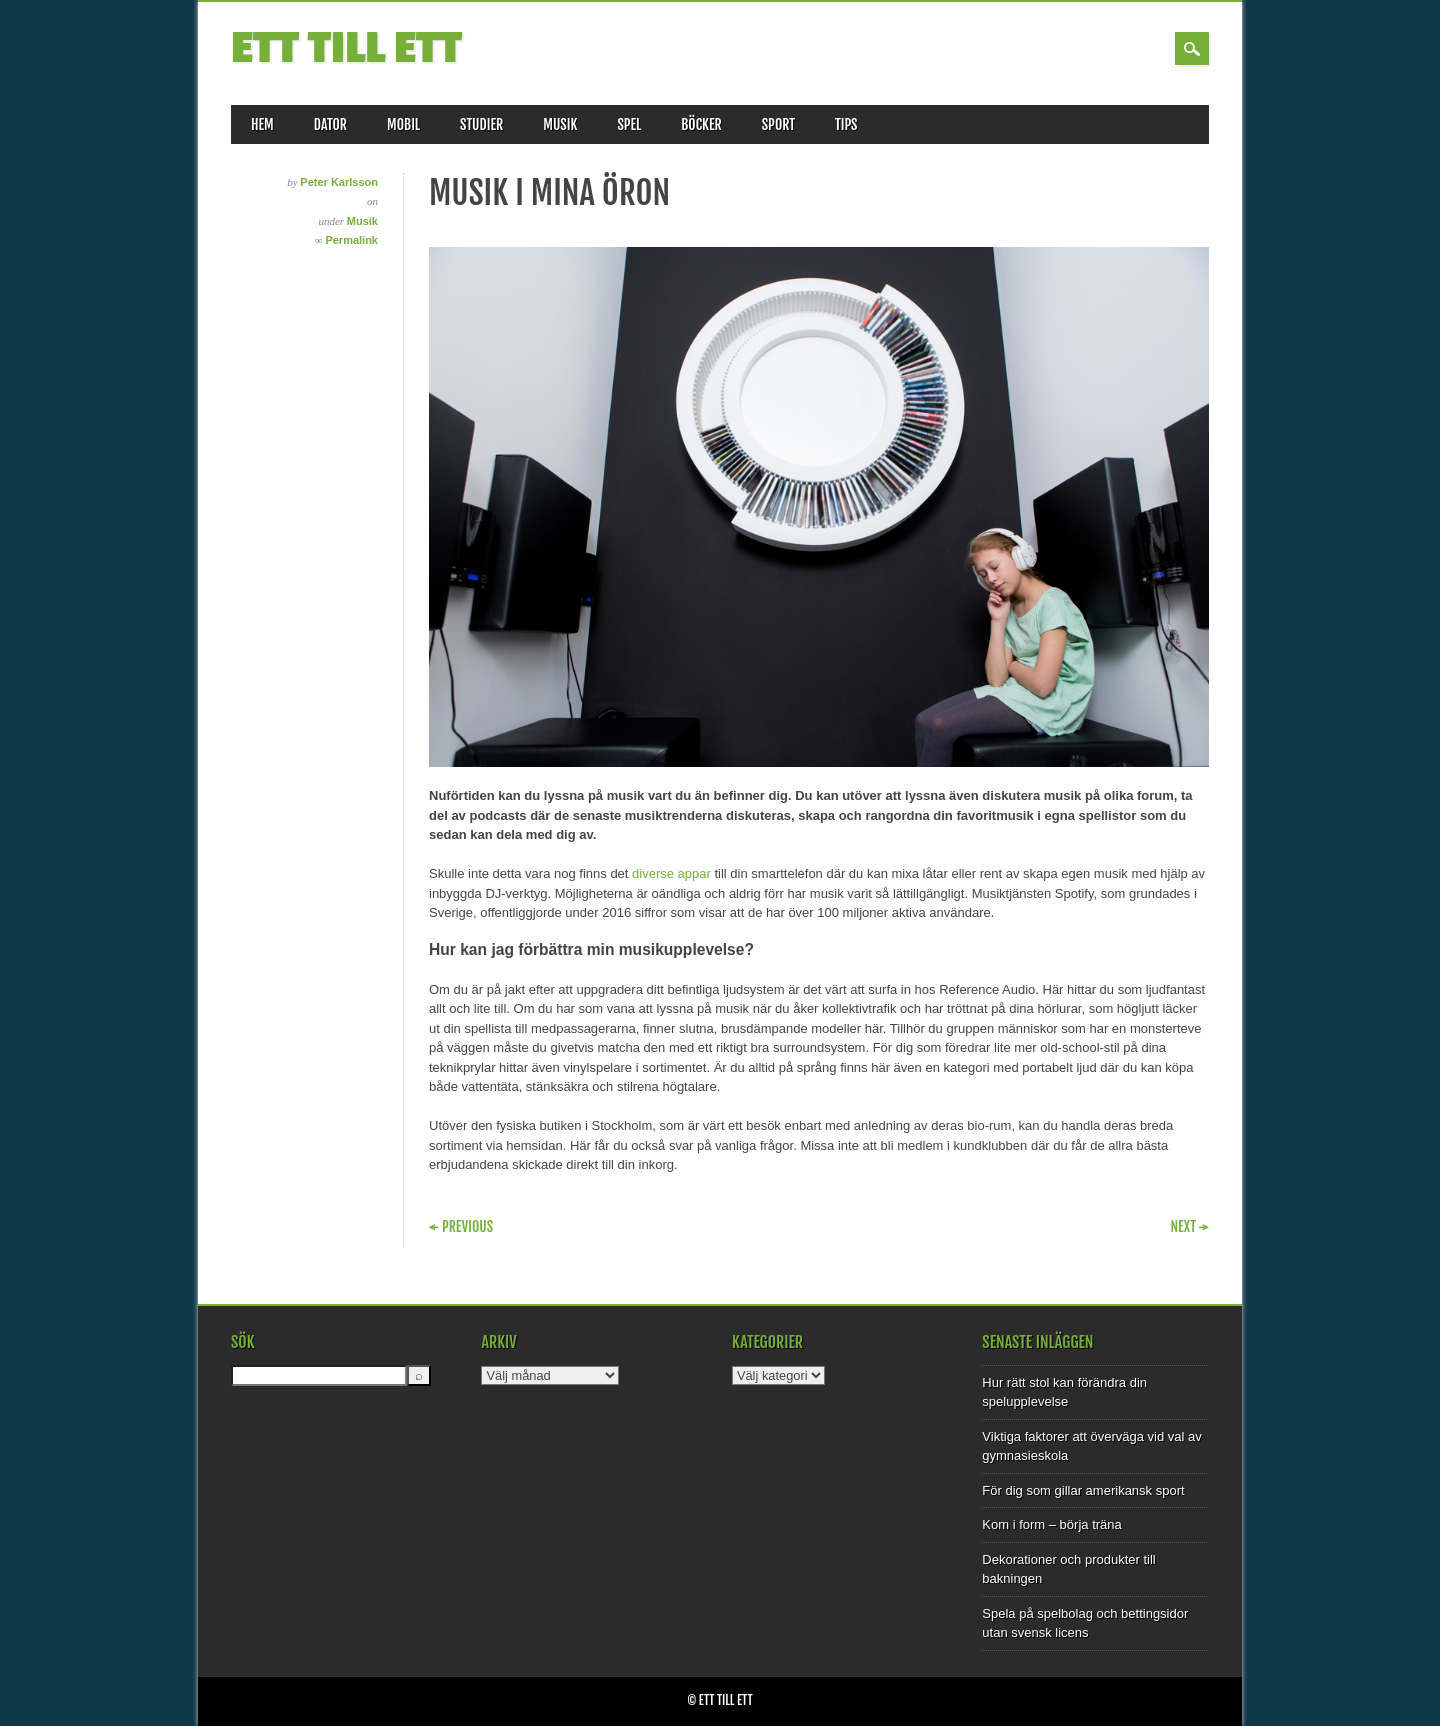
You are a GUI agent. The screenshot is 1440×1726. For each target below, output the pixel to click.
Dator (330, 124)
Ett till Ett (346, 48)
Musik (560, 124)
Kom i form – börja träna (1051, 1524)
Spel (629, 124)
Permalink (351, 240)
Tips (846, 124)
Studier (481, 124)
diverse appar (671, 873)
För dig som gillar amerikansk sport (1083, 1490)
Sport (778, 124)
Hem (262, 124)
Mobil (403, 124)
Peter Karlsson (339, 182)
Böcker (701, 124)
